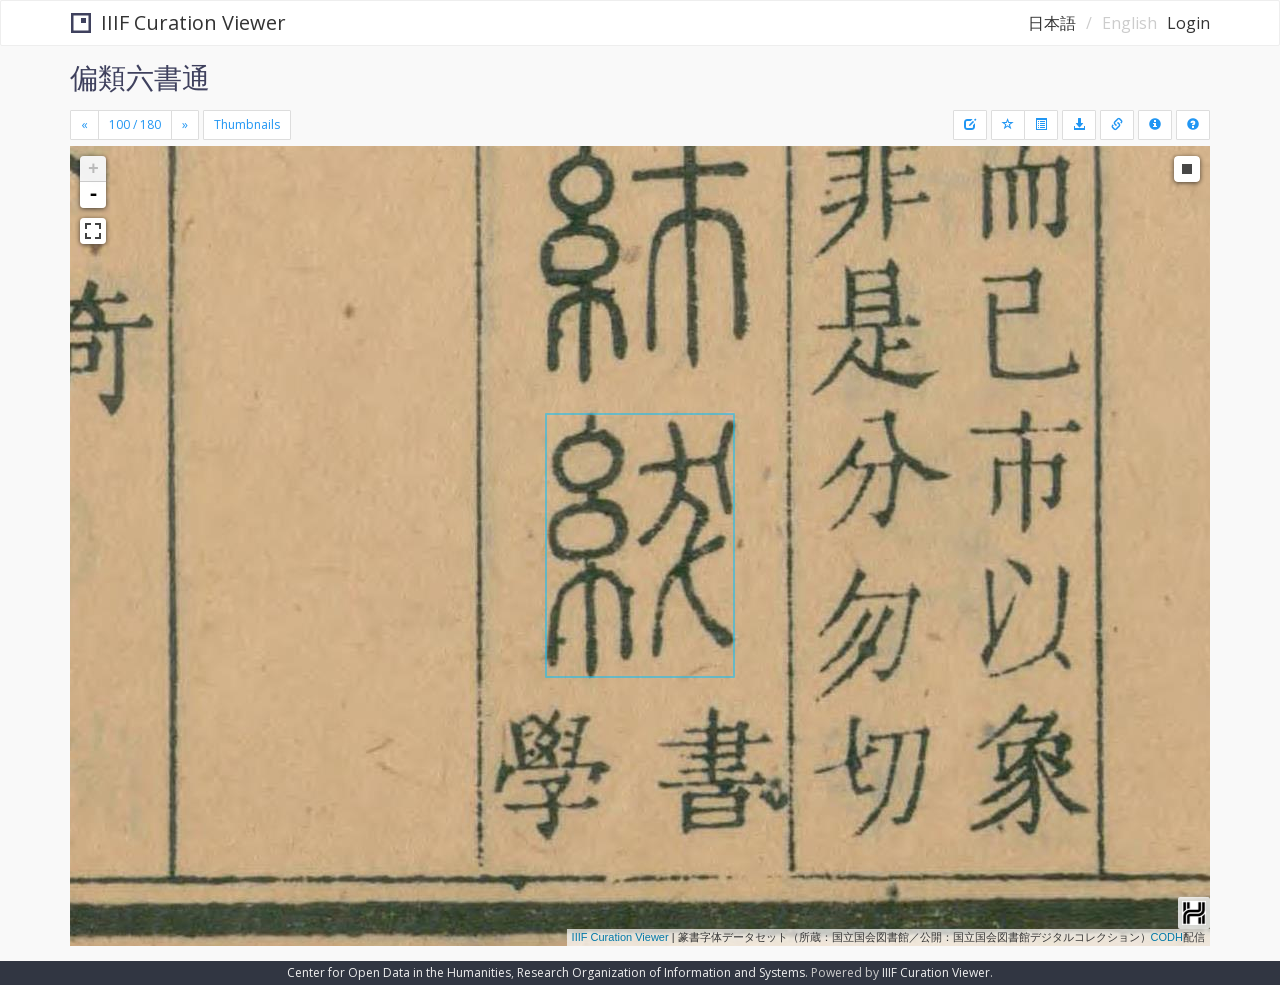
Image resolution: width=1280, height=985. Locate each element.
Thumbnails (247, 124)
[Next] (185, 125)
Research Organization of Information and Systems (661, 972)
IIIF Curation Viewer (178, 22)
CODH (1167, 937)
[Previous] (84, 125)
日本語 (1052, 23)
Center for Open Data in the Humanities (399, 972)
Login (1188, 23)
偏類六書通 (140, 77)
